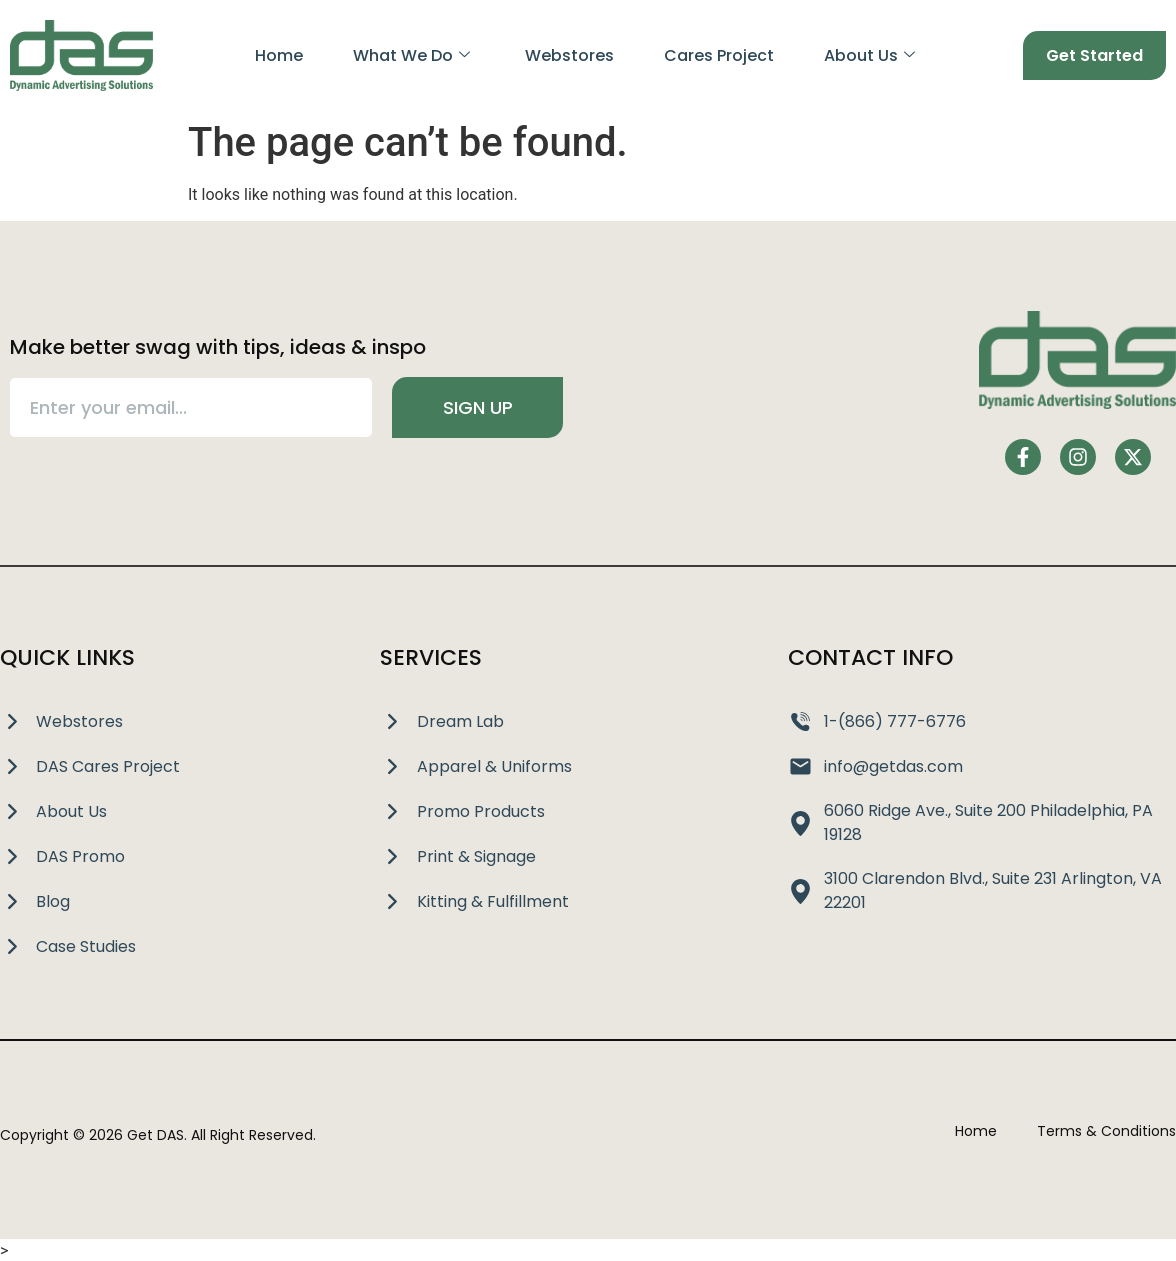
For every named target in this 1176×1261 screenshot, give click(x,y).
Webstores (569, 55)
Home (278, 55)
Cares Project (719, 55)
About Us (869, 55)
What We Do (410, 55)
